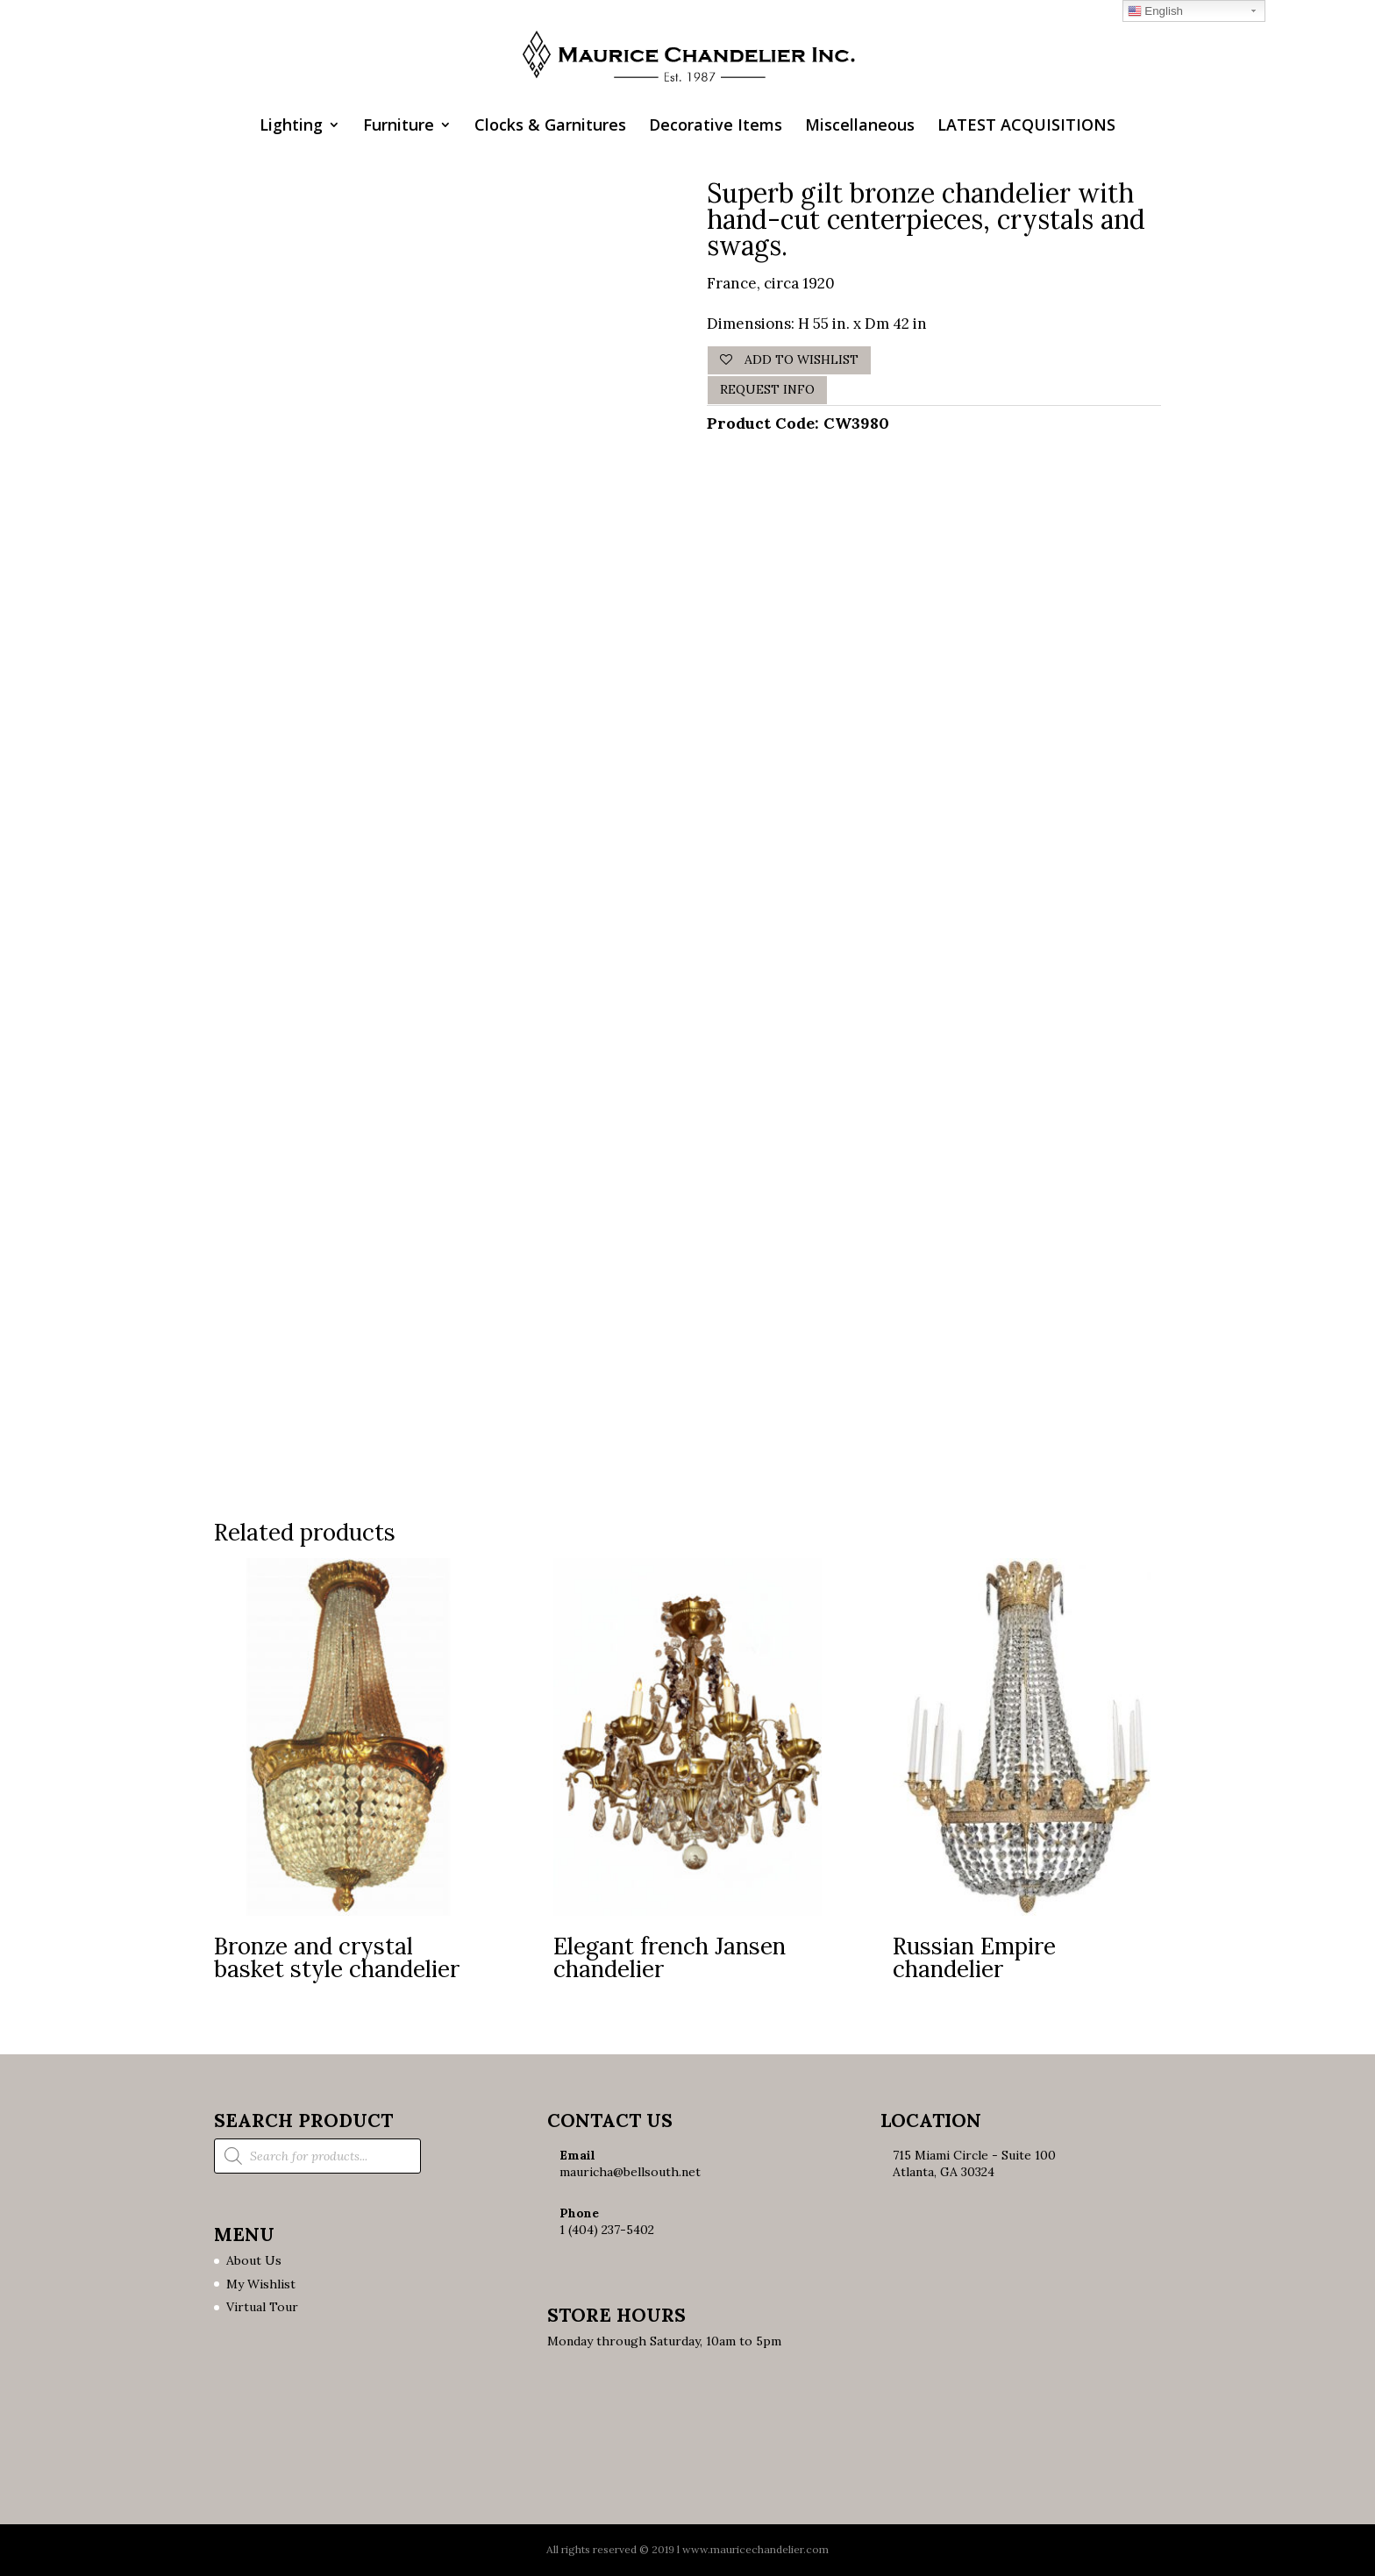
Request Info (767, 389)
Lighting (291, 126)
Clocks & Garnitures (550, 126)
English (1155, 11)
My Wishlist (261, 2284)
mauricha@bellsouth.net (630, 2172)
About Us (253, 2260)
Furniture (398, 126)
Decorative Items (715, 126)
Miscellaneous (860, 126)
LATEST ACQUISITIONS (1026, 126)
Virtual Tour (262, 2307)
